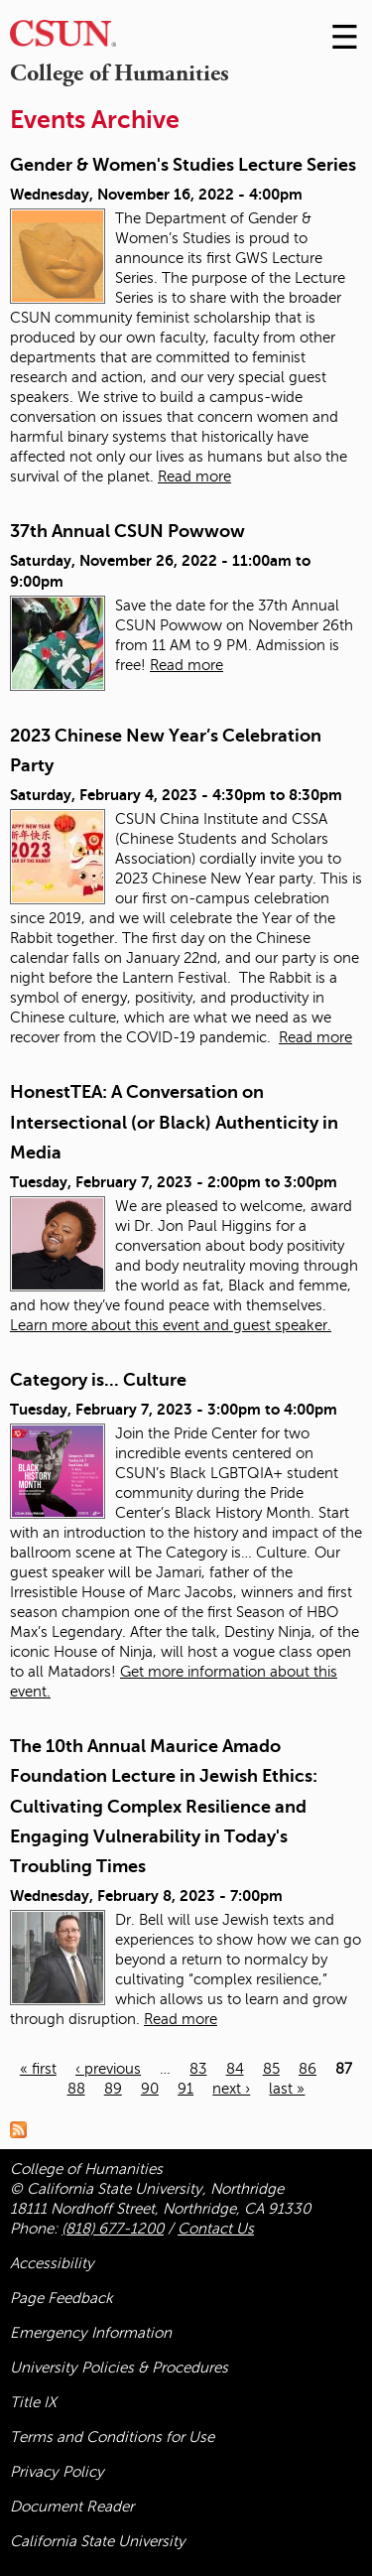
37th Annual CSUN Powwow (127, 531)
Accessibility (52, 2263)
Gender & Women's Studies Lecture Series (183, 165)
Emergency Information (91, 2333)
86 (307, 2069)
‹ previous (108, 2069)
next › (231, 2089)
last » (287, 2089)
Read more (194, 476)
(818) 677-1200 (113, 2229)
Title (33, 2402)
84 (235, 2069)
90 (150, 2089)
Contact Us (216, 2229)
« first (38, 2069)
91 (185, 2089)
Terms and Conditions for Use (112, 2437)
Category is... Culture (98, 1380)
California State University (98, 2541)
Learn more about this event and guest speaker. (170, 1325)
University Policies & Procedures (119, 2367)
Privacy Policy (57, 2472)
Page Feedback (61, 2298)
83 (197, 2069)
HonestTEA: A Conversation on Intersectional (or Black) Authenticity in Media (174, 1122)
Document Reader (72, 2506)
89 (113, 2089)
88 (76, 2089)
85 (271, 2069)
